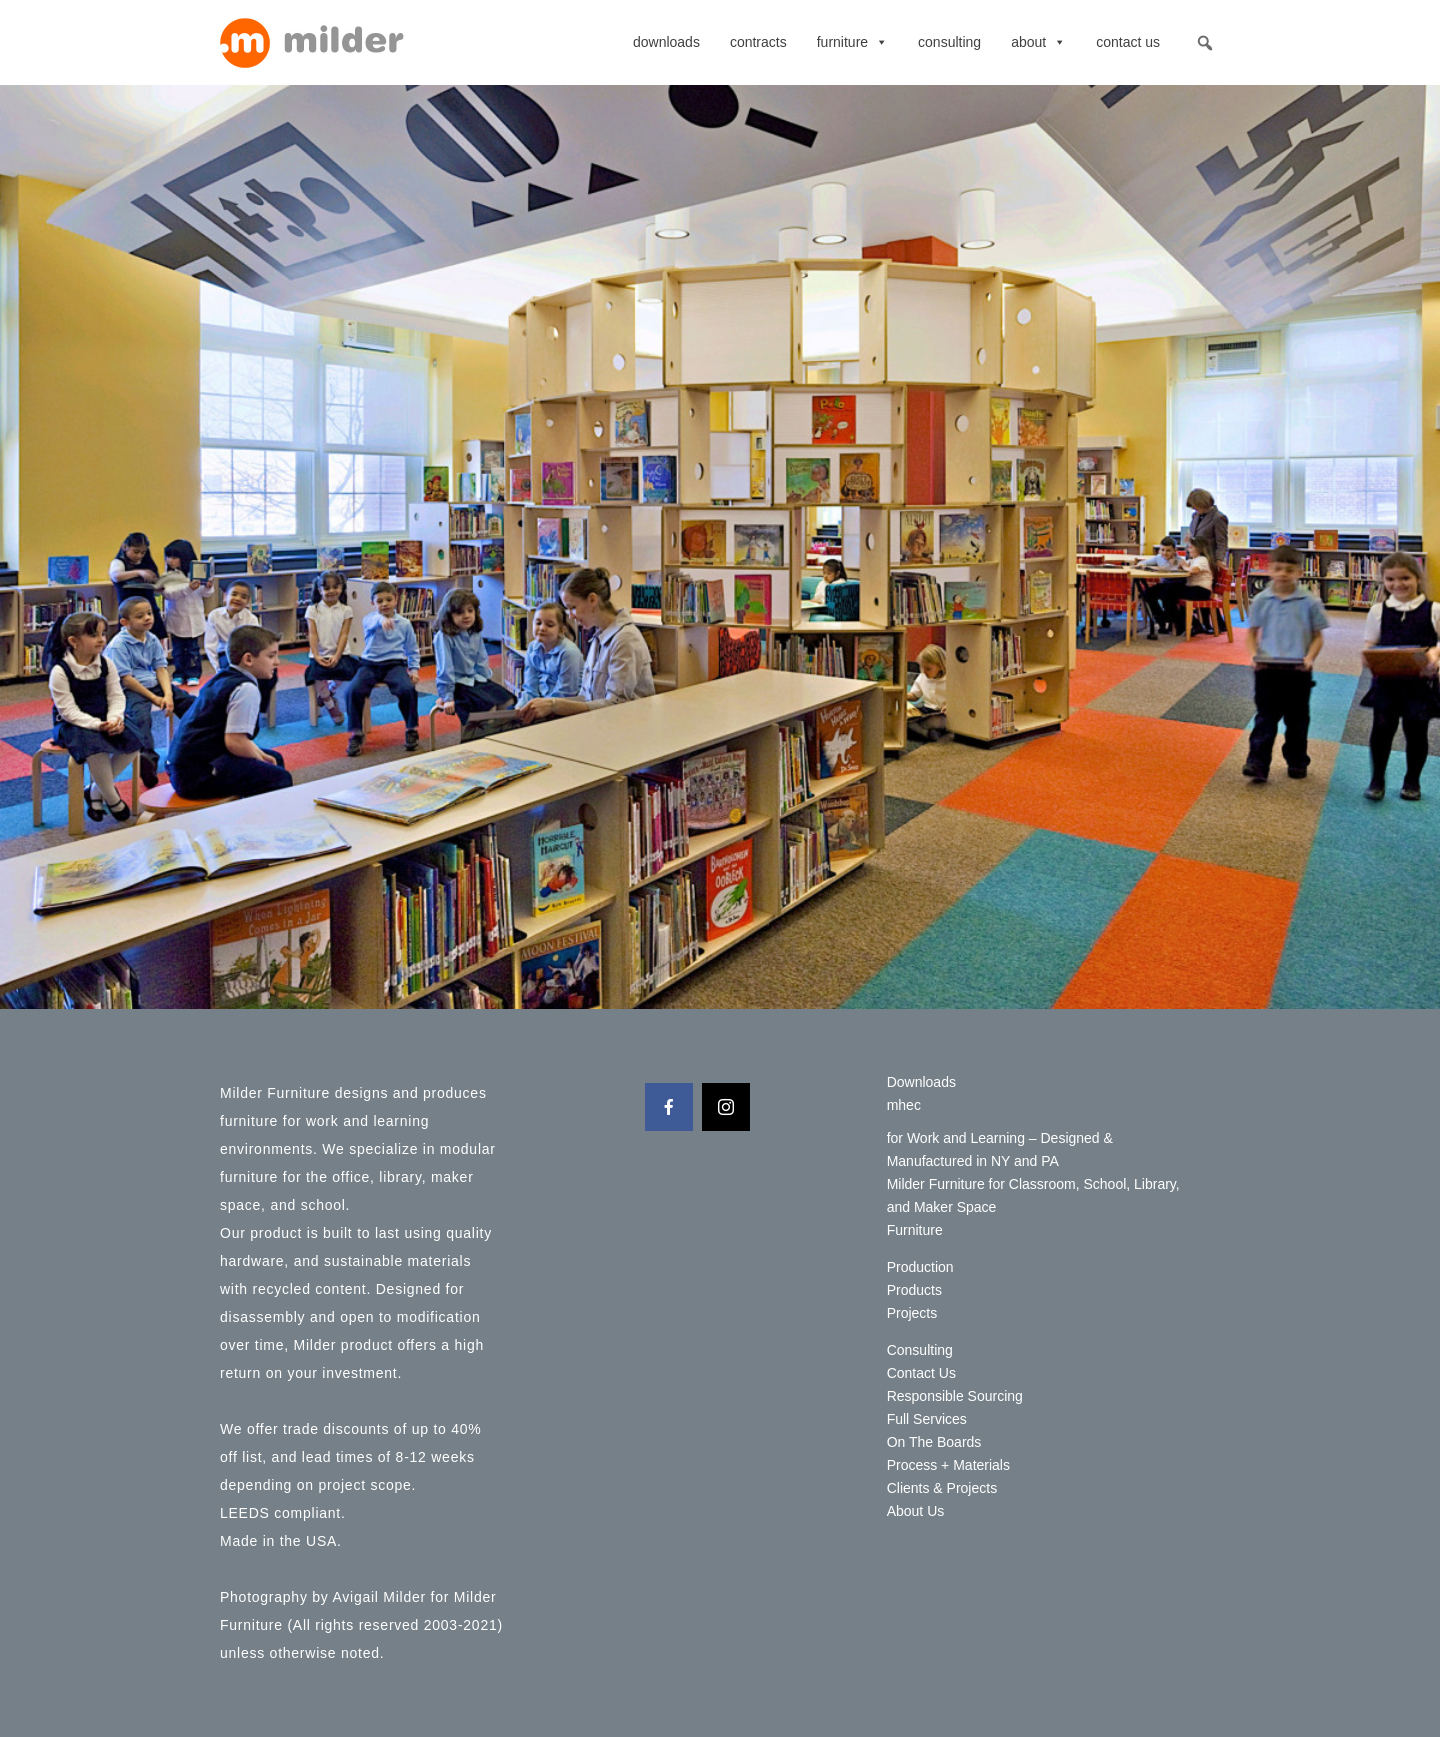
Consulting (949, 42)
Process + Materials (948, 1465)
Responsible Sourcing (955, 1396)
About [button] (1038, 42)
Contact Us (1128, 42)
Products (914, 1290)
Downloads (666, 42)
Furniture (852, 42)
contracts (758, 42)
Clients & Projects (942, 1488)
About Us (916, 1511)
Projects (912, 1313)
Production (920, 1267)
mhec (904, 1105)
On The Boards (934, 1442)
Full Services (927, 1419)
